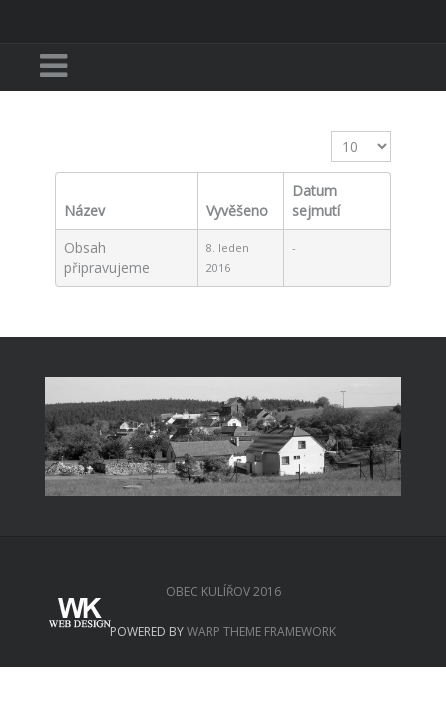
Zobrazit (331, 131)
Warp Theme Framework (261, 631)
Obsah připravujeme (107, 257)
